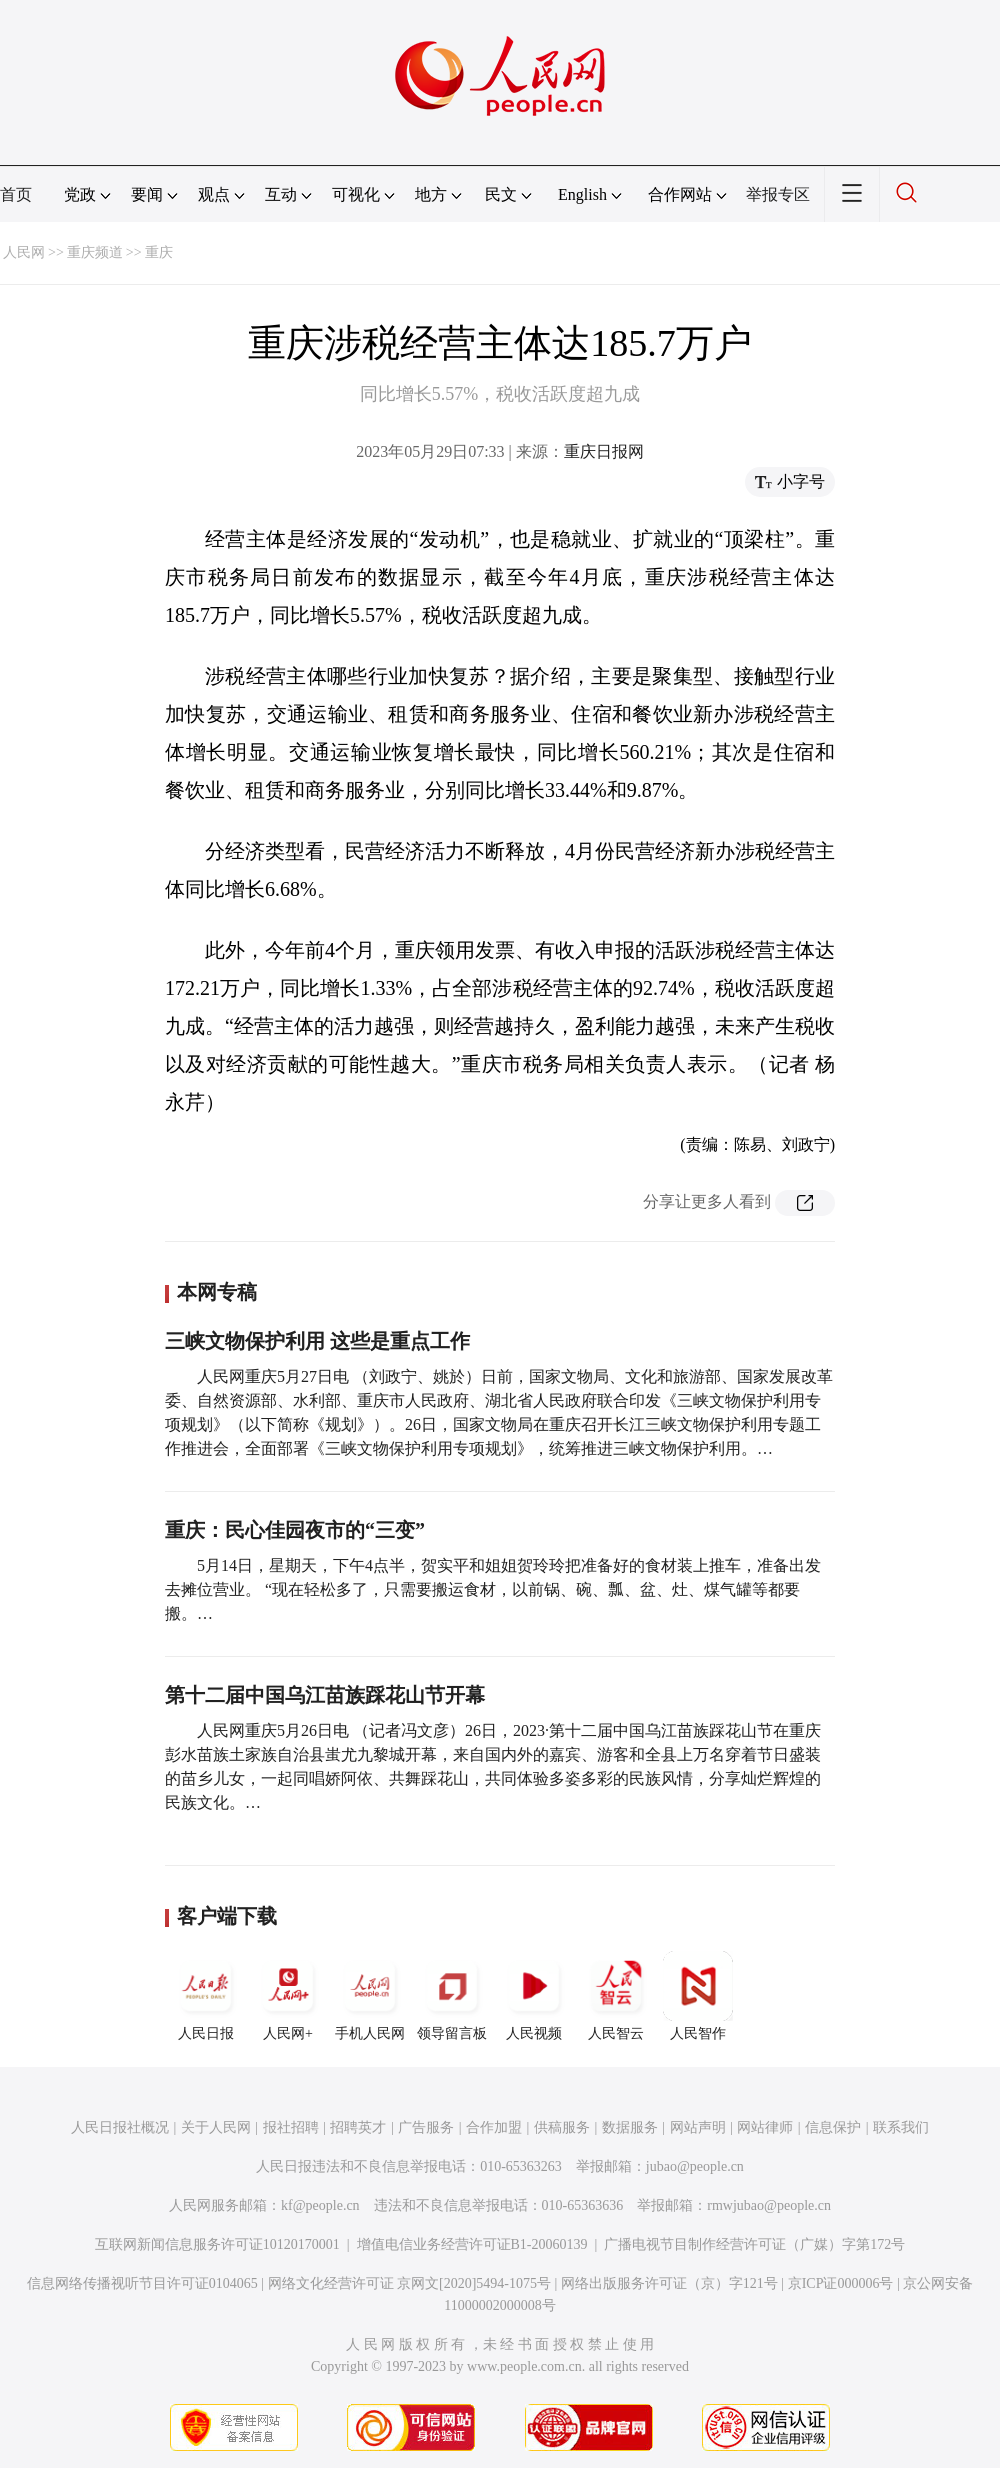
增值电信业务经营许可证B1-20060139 (472, 2244)
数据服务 (630, 2127)
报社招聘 (291, 2127)
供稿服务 (562, 2127)
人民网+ (288, 1996)
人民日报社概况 (120, 2127)
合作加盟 (494, 2127)
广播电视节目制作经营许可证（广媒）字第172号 (754, 2244)
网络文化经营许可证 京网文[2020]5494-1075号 (410, 2283)
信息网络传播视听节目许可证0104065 (142, 2283)
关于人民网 (216, 2127)
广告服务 (426, 2127)
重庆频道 (95, 252)
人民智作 (698, 1996)
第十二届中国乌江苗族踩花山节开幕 (325, 1695)
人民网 (24, 252)
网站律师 (765, 2127)
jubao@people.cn (695, 2166)
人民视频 (534, 1996)
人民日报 (206, 1996)
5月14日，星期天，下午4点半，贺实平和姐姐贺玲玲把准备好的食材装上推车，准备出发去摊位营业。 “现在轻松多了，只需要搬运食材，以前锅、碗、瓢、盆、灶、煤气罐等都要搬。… (493, 1589)
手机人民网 (370, 1996)
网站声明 (698, 2127)
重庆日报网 (604, 451)
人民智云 (616, 1996)
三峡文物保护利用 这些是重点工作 (317, 1341)
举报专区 (778, 194)
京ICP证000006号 (841, 2283)
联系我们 (901, 2127)
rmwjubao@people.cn (769, 2205)
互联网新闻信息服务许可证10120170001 (217, 2244)
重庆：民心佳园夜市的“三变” (295, 1530)
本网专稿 (217, 1292)
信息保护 (833, 2127)
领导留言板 (452, 1996)
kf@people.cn (320, 2205)
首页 (16, 194)
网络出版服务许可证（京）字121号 (669, 2283)
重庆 (159, 252)
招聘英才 (358, 2127)
